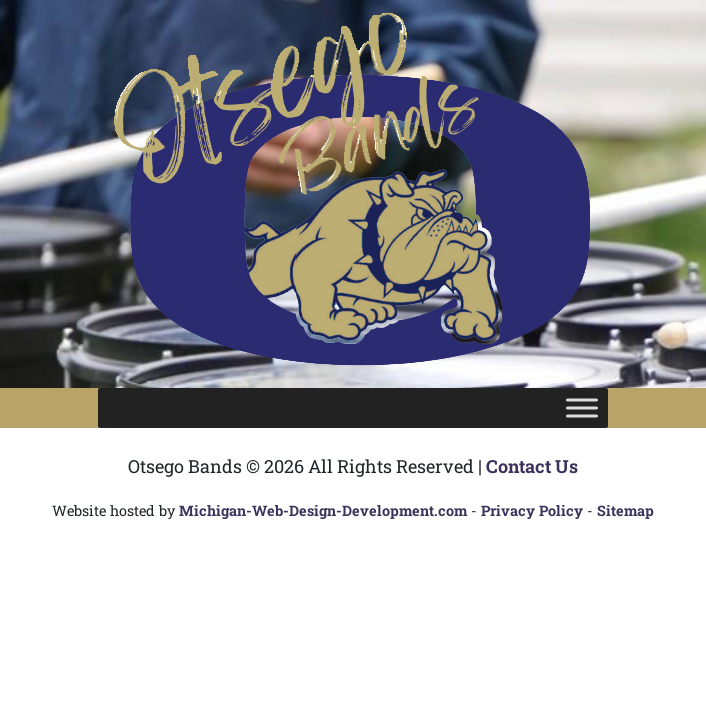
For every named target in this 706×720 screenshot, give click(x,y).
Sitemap (625, 510)
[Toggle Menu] (582, 407)
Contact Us (532, 466)
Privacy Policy (532, 510)
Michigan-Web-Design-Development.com (323, 510)
